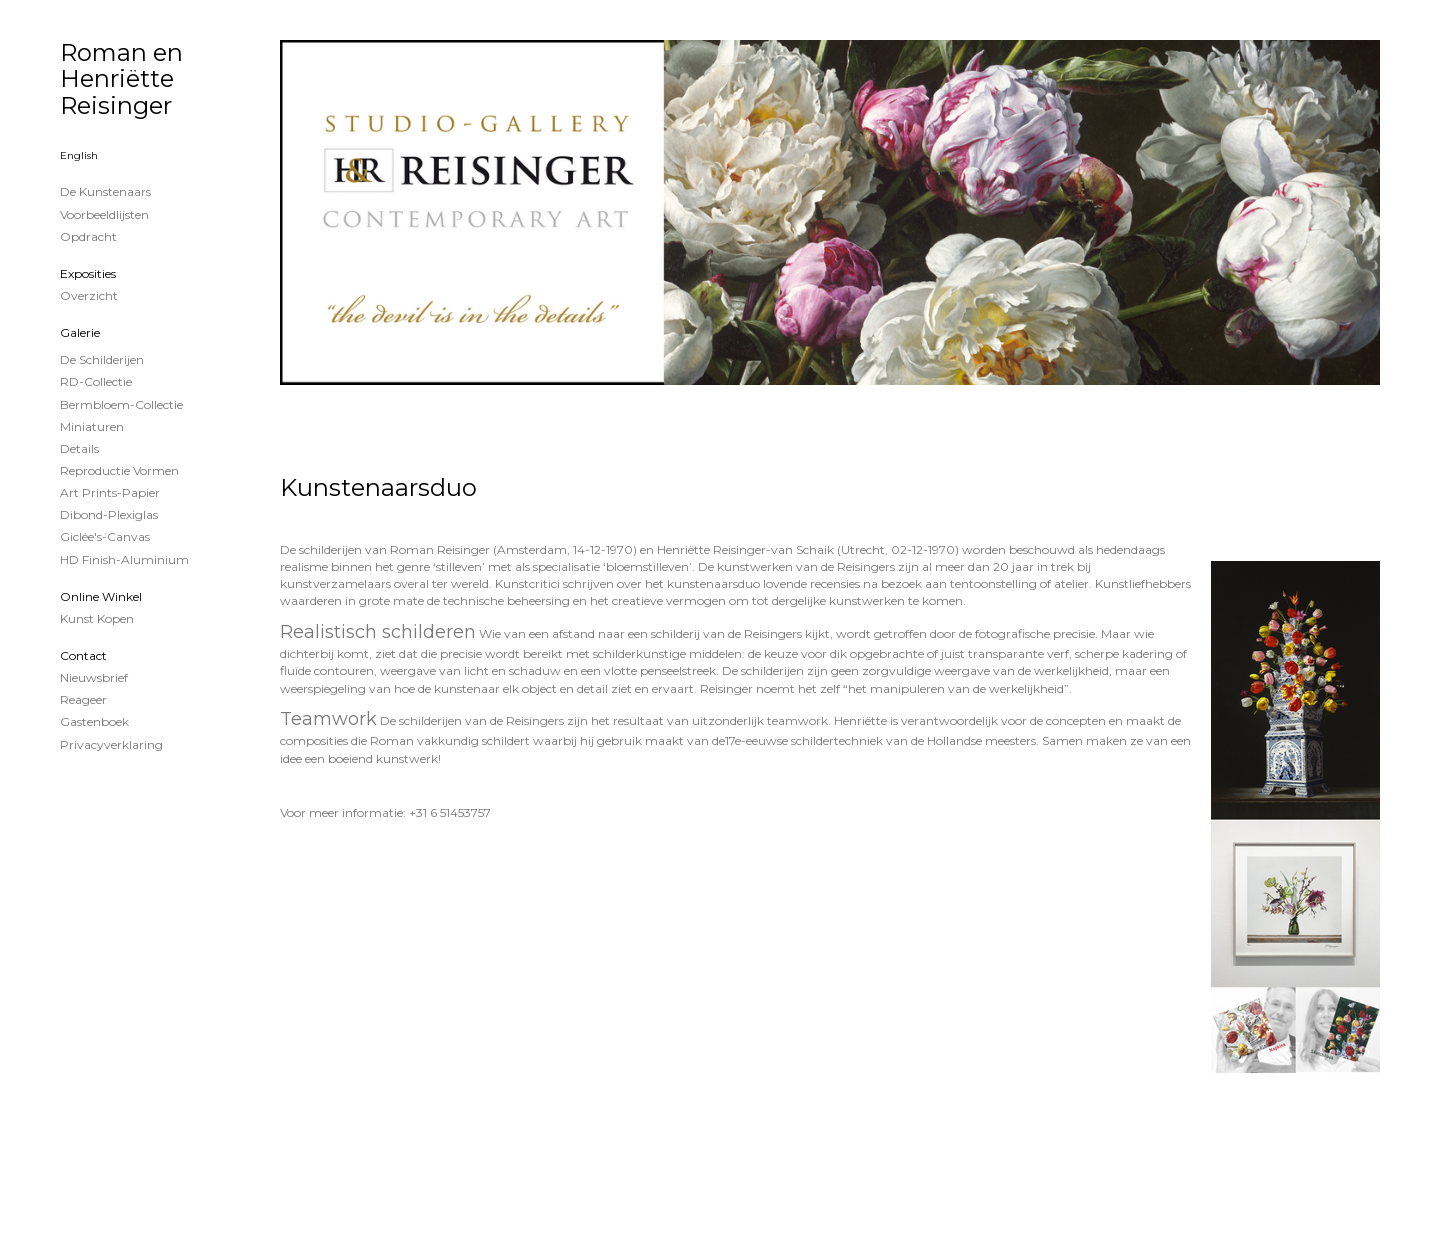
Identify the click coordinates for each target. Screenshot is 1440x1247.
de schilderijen (102, 359)
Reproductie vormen (119, 470)
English (79, 155)
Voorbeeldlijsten (104, 214)
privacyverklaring (111, 744)
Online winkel (101, 596)
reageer (83, 699)
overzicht (89, 295)
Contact (83, 655)
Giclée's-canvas (105, 536)
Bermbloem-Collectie (121, 404)
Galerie (80, 332)
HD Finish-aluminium (124, 559)
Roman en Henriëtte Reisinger (121, 79)
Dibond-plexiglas (109, 514)
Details (79, 448)
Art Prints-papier (110, 492)
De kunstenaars (105, 191)
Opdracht (88, 236)
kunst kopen (97, 618)
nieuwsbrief (94, 677)
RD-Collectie (96, 381)
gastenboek (94, 721)
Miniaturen (92, 426)
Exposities (88, 273)
